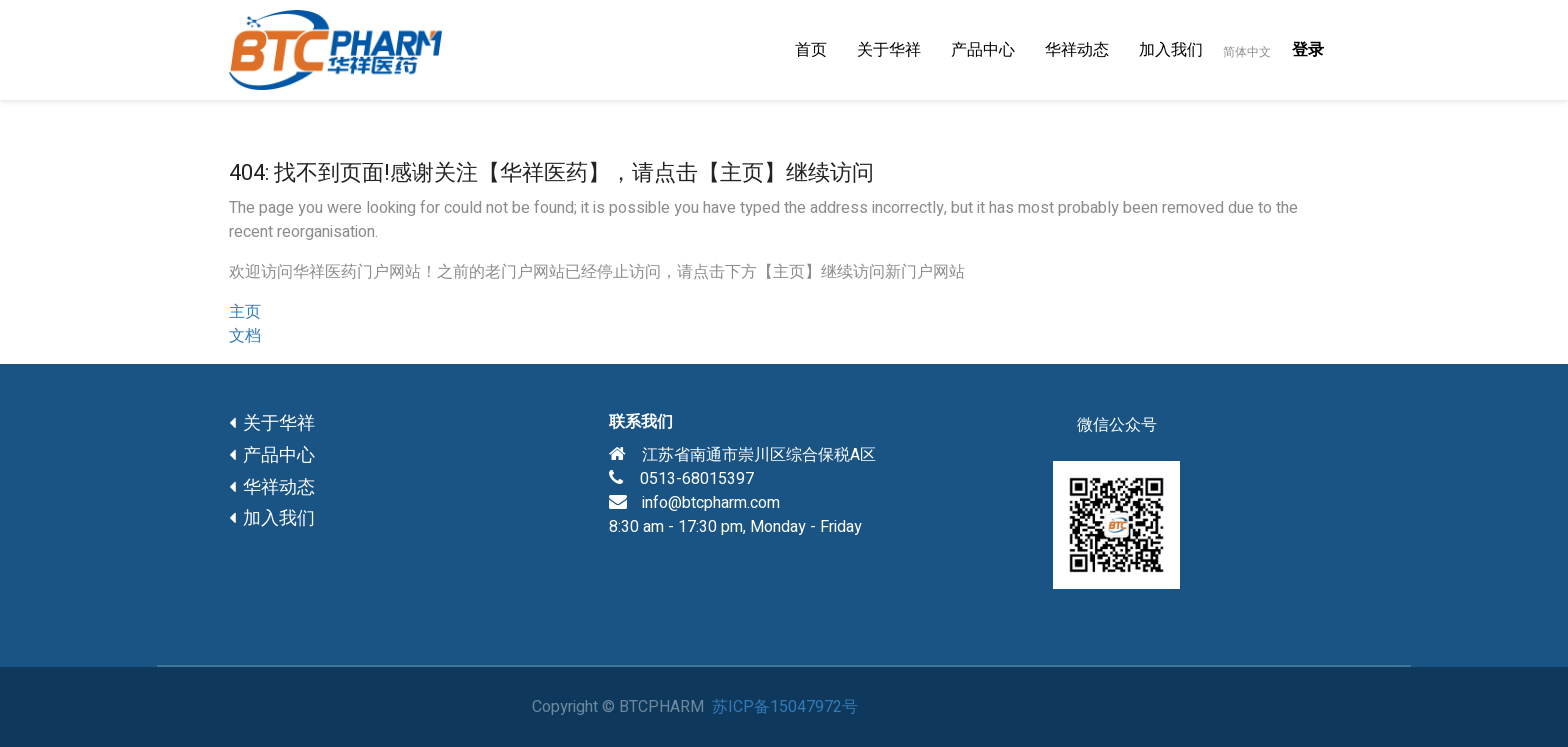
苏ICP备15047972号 (785, 707)
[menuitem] (811, 50)
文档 (245, 336)
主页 (245, 312)
